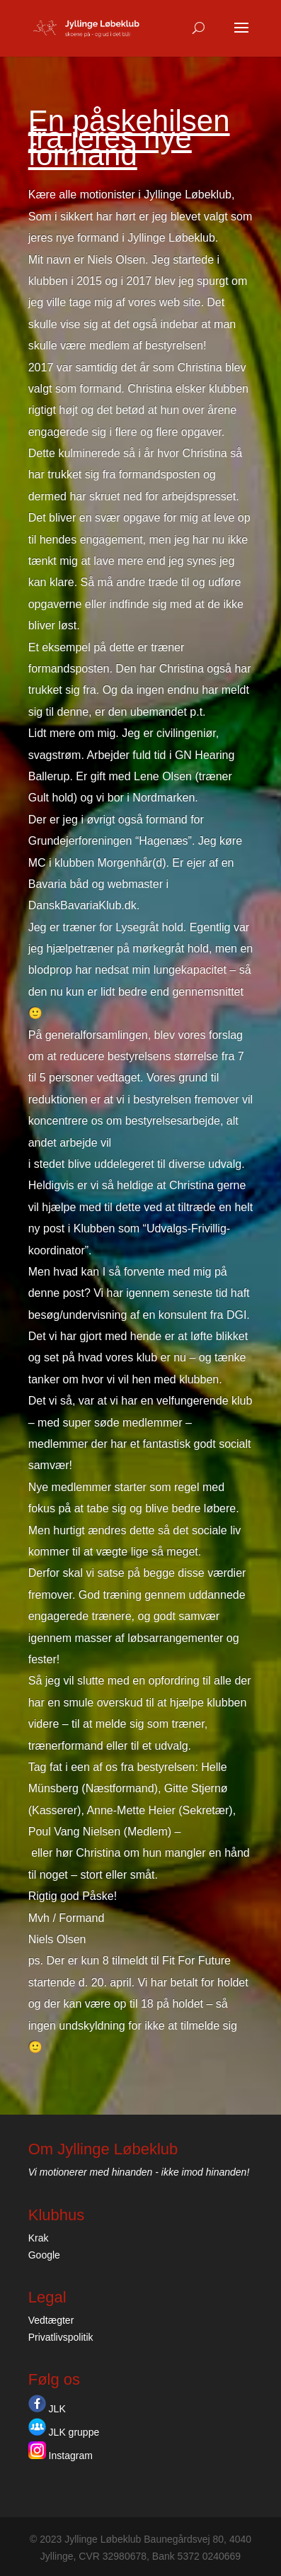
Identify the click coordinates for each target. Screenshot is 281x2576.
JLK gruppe (64, 2432)
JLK (47, 2408)
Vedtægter (51, 2320)
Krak (38, 2238)
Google (44, 2255)
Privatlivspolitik (60, 2337)
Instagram (60, 2455)
